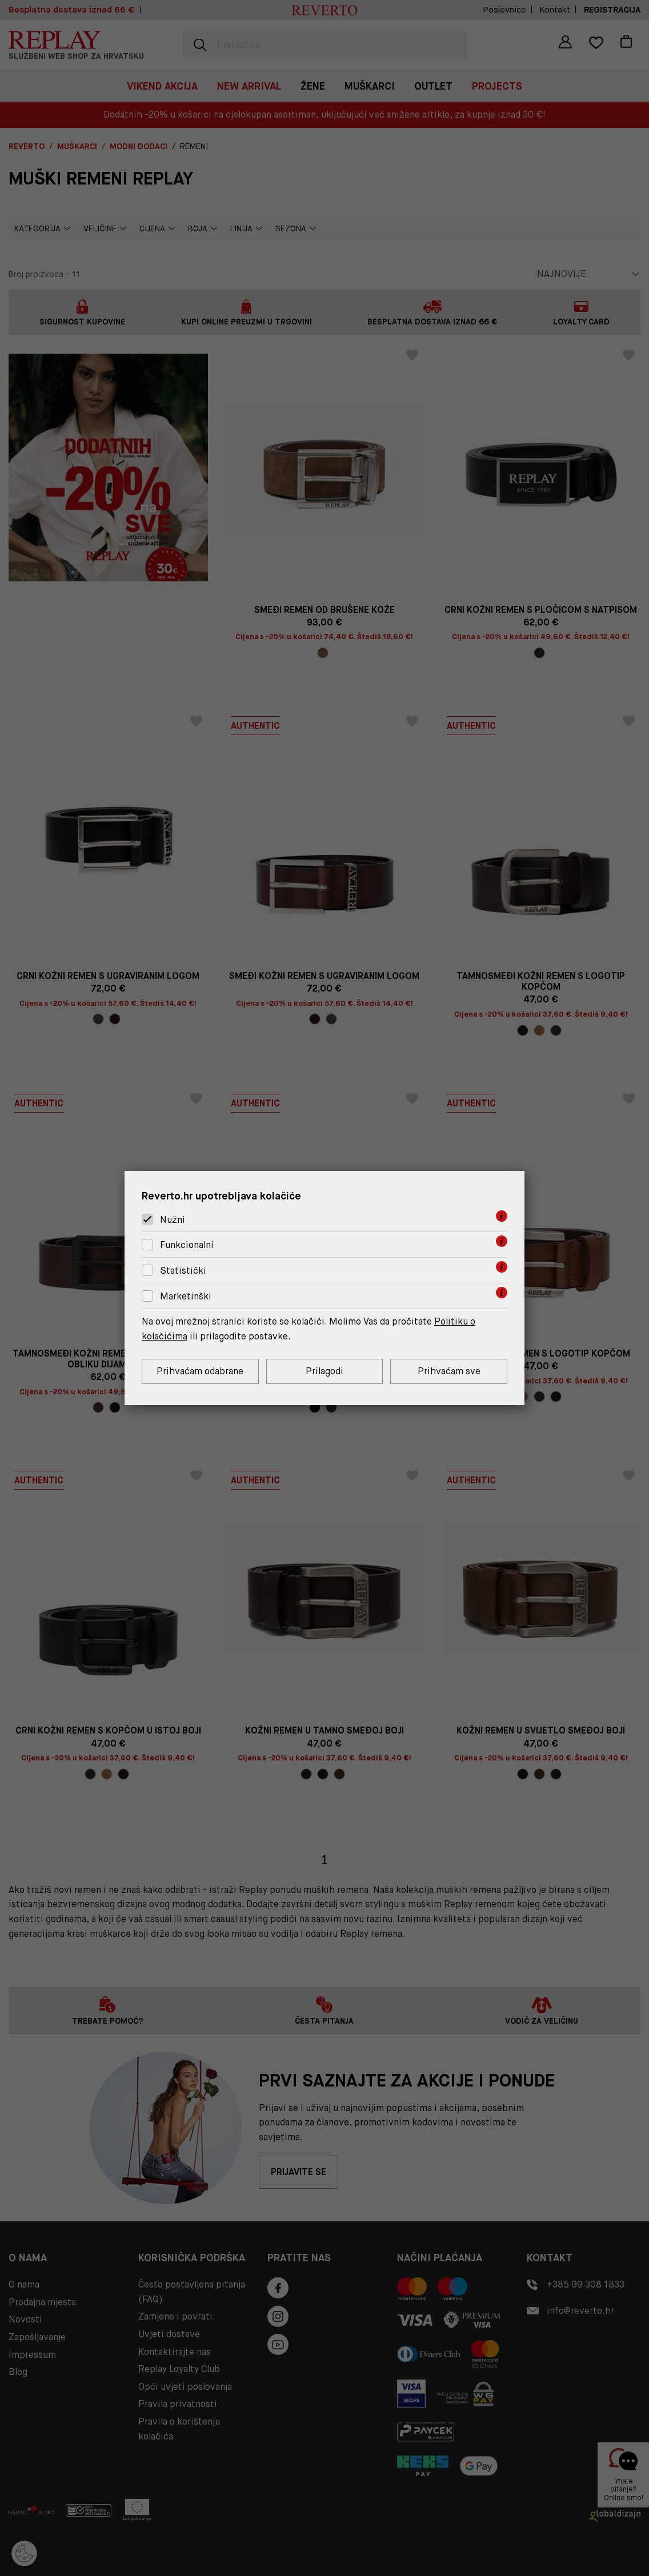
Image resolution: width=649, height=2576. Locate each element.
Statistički (183, 1271)
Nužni (172, 1220)
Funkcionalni (187, 1245)
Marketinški (185, 1296)
